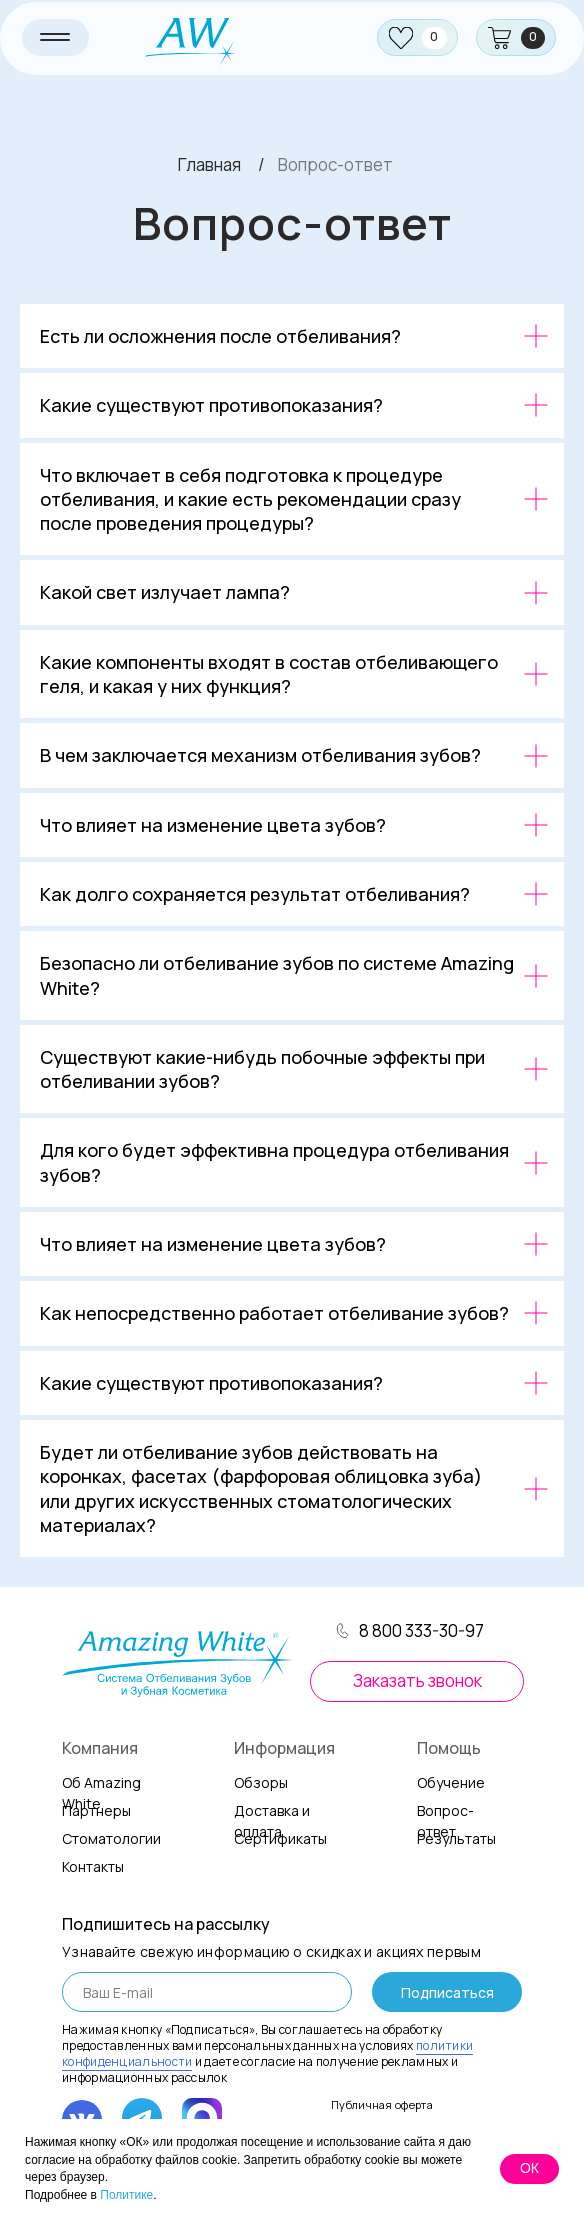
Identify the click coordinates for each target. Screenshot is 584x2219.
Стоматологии (111, 1838)
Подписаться (447, 1992)
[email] (207, 1992)
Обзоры (261, 1782)
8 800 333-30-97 (421, 1630)
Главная (209, 164)
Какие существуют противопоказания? (211, 405)
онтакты (93, 1866)
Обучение (451, 1782)
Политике (126, 2195)
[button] (417, 1681)
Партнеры (96, 1810)
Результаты (456, 1838)
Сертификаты (280, 1838)
